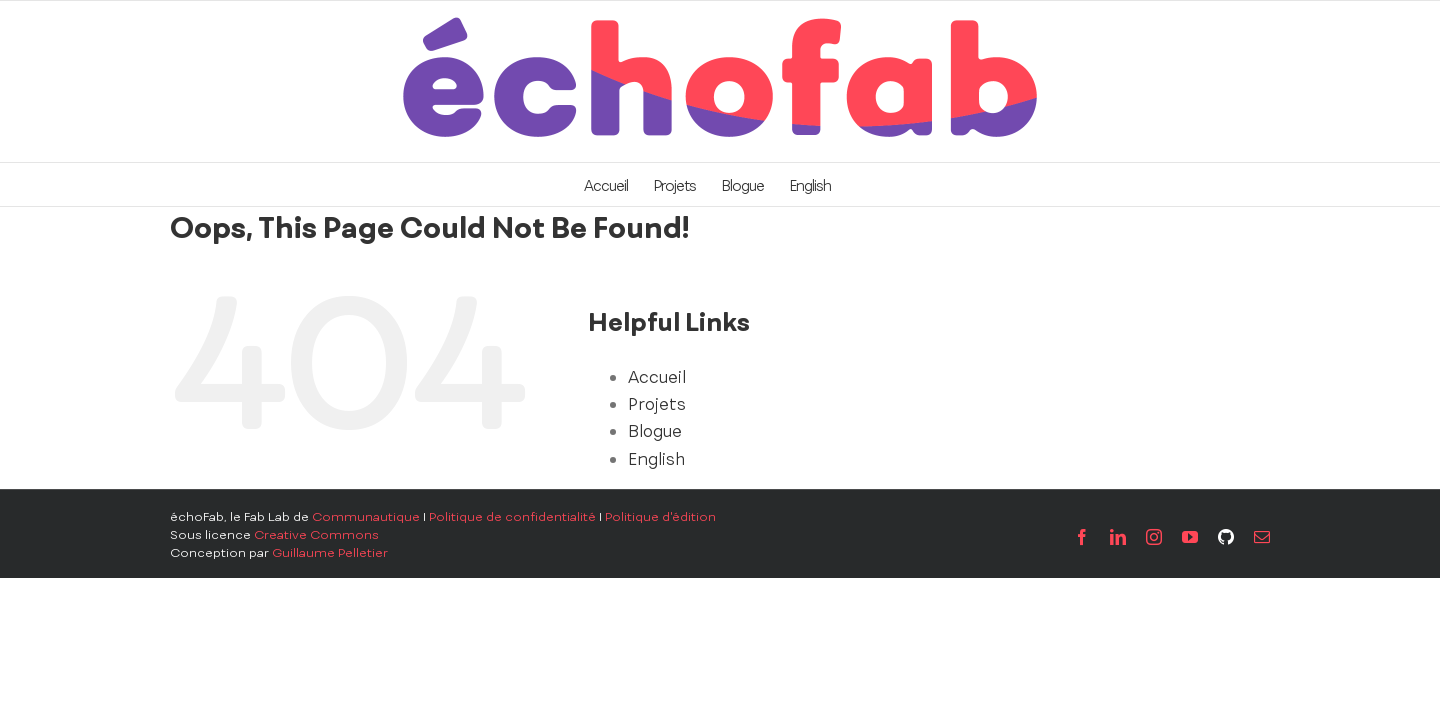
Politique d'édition (660, 517)
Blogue (655, 431)
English (656, 459)
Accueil (657, 377)
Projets (657, 404)
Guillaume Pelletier (330, 553)
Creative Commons (316, 535)
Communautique (366, 517)
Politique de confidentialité (512, 517)
